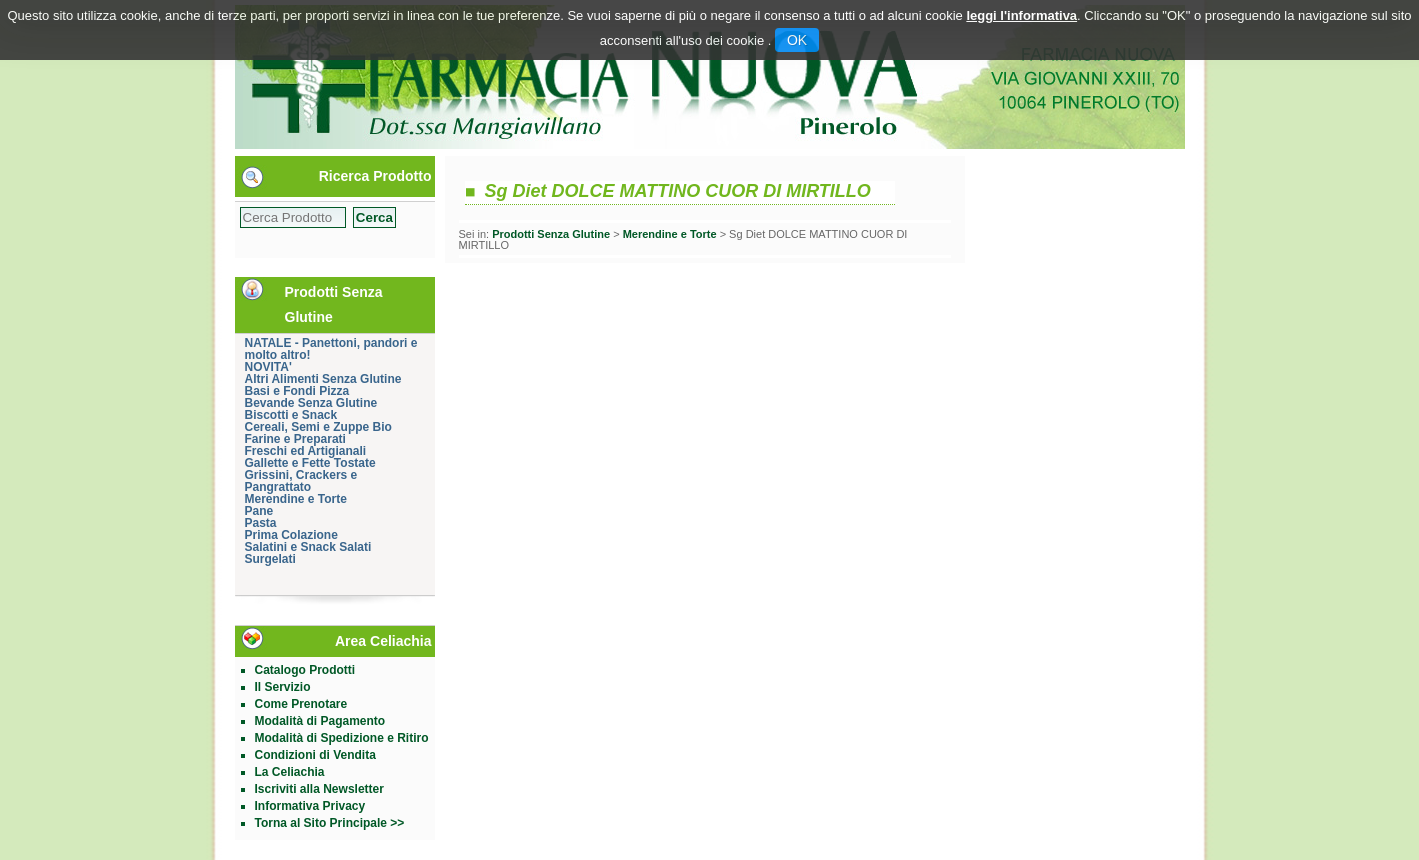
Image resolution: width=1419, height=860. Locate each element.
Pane (259, 511)
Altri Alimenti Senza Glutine (323, 379)
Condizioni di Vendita (315, 755)
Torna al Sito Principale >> (330, 823)
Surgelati (270, 559)
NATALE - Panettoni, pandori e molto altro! (331, 349)
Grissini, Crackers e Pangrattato (301, 481)
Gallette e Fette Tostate (310, 463)
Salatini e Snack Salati (308, 547)
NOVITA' (268, 367)
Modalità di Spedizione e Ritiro (342, 738)
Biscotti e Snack (291, 415)
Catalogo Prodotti (305, 670)
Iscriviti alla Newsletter (319, 789)
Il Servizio (283, 687)
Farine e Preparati (295, 439)
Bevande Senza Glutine (311, 403)
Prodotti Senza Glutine (551, 234)
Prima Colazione (291, 535)
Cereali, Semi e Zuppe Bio (318, 427)
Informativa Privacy (310, 806)
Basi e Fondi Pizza (297, 391)
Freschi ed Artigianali (306, 451)
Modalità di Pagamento (320, 721)
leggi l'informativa (1021, 15)
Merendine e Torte (296, 499)
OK (797, 40)
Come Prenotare (301, 704)
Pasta (261, 523)
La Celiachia (290, 772)
